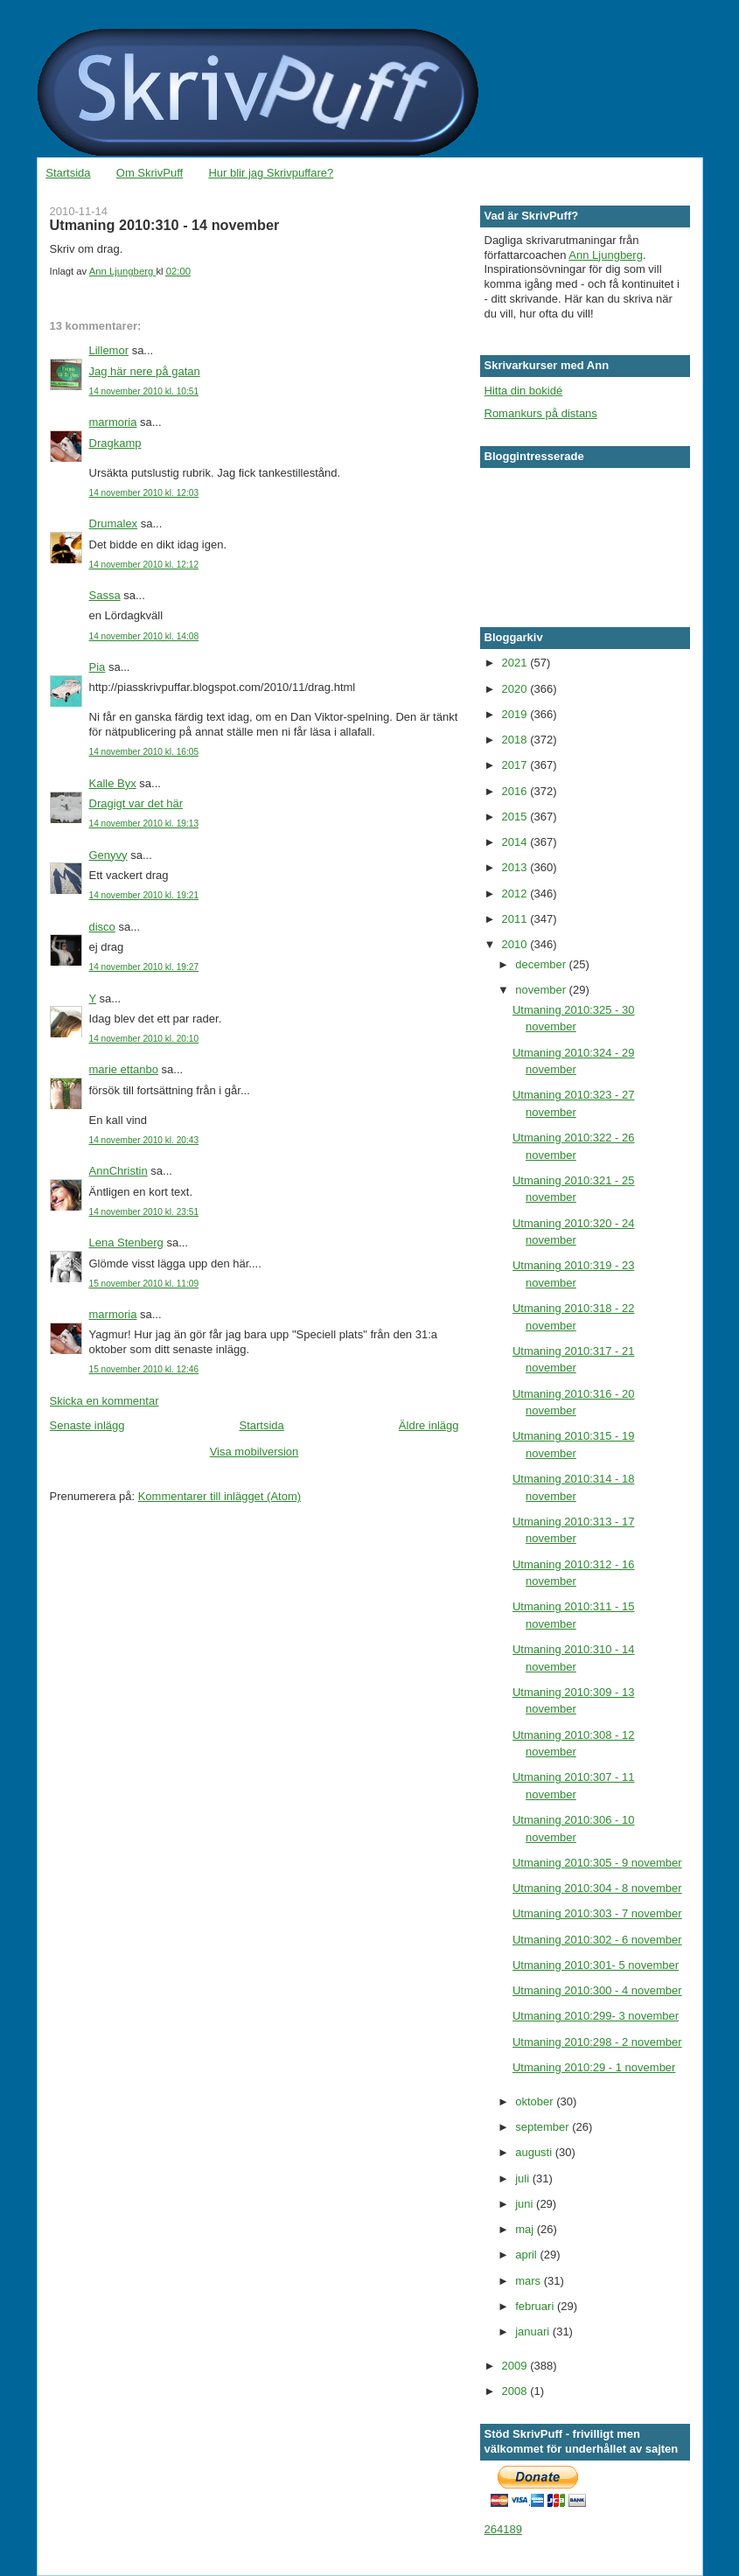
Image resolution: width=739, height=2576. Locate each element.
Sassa (105, 595)
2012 (516, 893)
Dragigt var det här (136, 803)
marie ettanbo (124, 1069)
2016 (516, 791)
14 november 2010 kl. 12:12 (144, 564)
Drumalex (113, 523)
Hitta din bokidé (524, 390)
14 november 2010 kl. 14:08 (144, 636)
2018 (516, 739)
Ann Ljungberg (605, 255)
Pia (97, 667)
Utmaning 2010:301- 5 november (595, 1965)
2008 (516, 2391)
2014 (516, 841)
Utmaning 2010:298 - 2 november (597, 2042)
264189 (503, 2529)
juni (525, 2203)
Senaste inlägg (87, 1425)
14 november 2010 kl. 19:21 (144, 895)
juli (524, 2178)
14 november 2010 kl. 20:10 (144, 1039)
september (543, 2126)
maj (526, 2229)
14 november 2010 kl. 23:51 (144, 1212)
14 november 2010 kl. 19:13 (144, 823)
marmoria (113, 422)
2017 (516, 764)
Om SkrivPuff (149, 172)
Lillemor (109, 350)
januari (534, 2331)
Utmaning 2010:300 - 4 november (597, 1990)
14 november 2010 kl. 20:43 (144, 1140)
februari (536, 2306)
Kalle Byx (112, 783)
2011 (516, 918)
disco (102, 926)
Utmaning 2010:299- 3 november (595, 2015)
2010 (516, 944)
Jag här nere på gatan (144, 371)
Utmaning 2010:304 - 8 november (597, 1888)
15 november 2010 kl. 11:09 (144, 1283)
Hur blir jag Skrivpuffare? (270, 172)
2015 (516, 816)
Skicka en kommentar (104, 1400)
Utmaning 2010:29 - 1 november (593, 2067)
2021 (516, 662)
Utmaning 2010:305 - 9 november (597, 1862)
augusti (535, 2152)
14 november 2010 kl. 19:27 (144, 967)
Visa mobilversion (254, 1451)
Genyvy (108, 855)
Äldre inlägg (429, 1425)
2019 (516, 714)
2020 (516, 688)
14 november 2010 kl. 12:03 (144, 493)
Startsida (67, 172)
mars (529, 2280)
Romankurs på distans (541, 413)
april (527, 2254)
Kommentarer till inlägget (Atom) (219, 1496)
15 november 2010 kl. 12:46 (144, 1369)
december (541, 964)
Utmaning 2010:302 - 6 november (597, 1939)
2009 (516, 2365)
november (541, 989)
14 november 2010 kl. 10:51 (144, 391)
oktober (535, 2101)
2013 (516, 867)
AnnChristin (118, 1170)
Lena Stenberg (126, 1242)
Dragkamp (115, 443)
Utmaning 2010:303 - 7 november (597, 1913)
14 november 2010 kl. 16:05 (144, 752)
